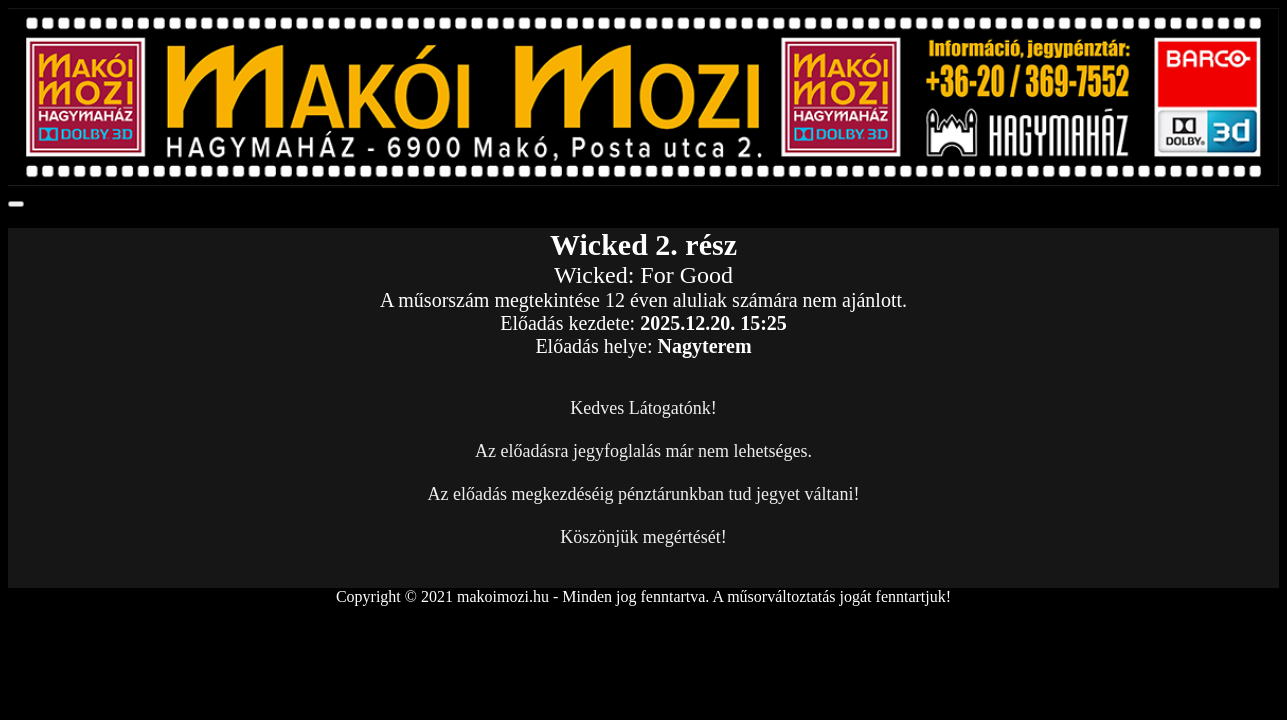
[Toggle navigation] (16, 204)
